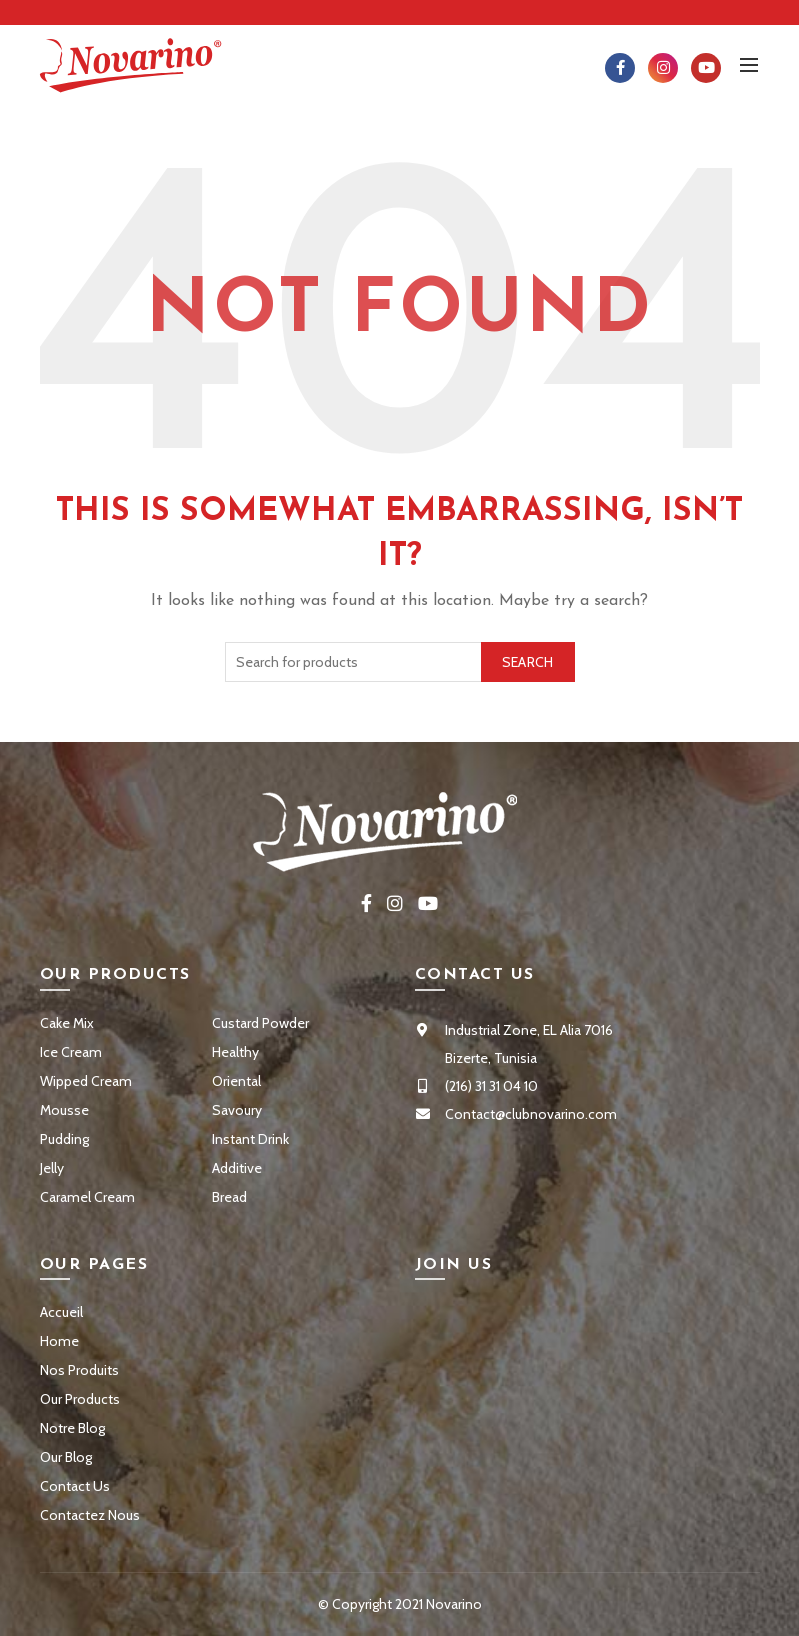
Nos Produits (79, 1370)
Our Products (80, 1399)
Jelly (52, 1168)
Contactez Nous (90, 1515)
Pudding (64, 1139)
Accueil (61, 1312)
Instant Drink (250, 1139)
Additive (237, 1168)
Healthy (235, 1052)
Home (59, 1341)
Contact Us (75, 1486)
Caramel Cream (87, 1197)
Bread (229, 1197)
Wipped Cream (86, 1081)
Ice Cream (71, 1052)
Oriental (236, 1081)
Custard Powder (260, 1023)
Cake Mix (67, 1023)
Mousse (64, 1110)
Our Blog (66, 1457)
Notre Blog (72, 1428)
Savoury (237, 1110)
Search (528, 662)
